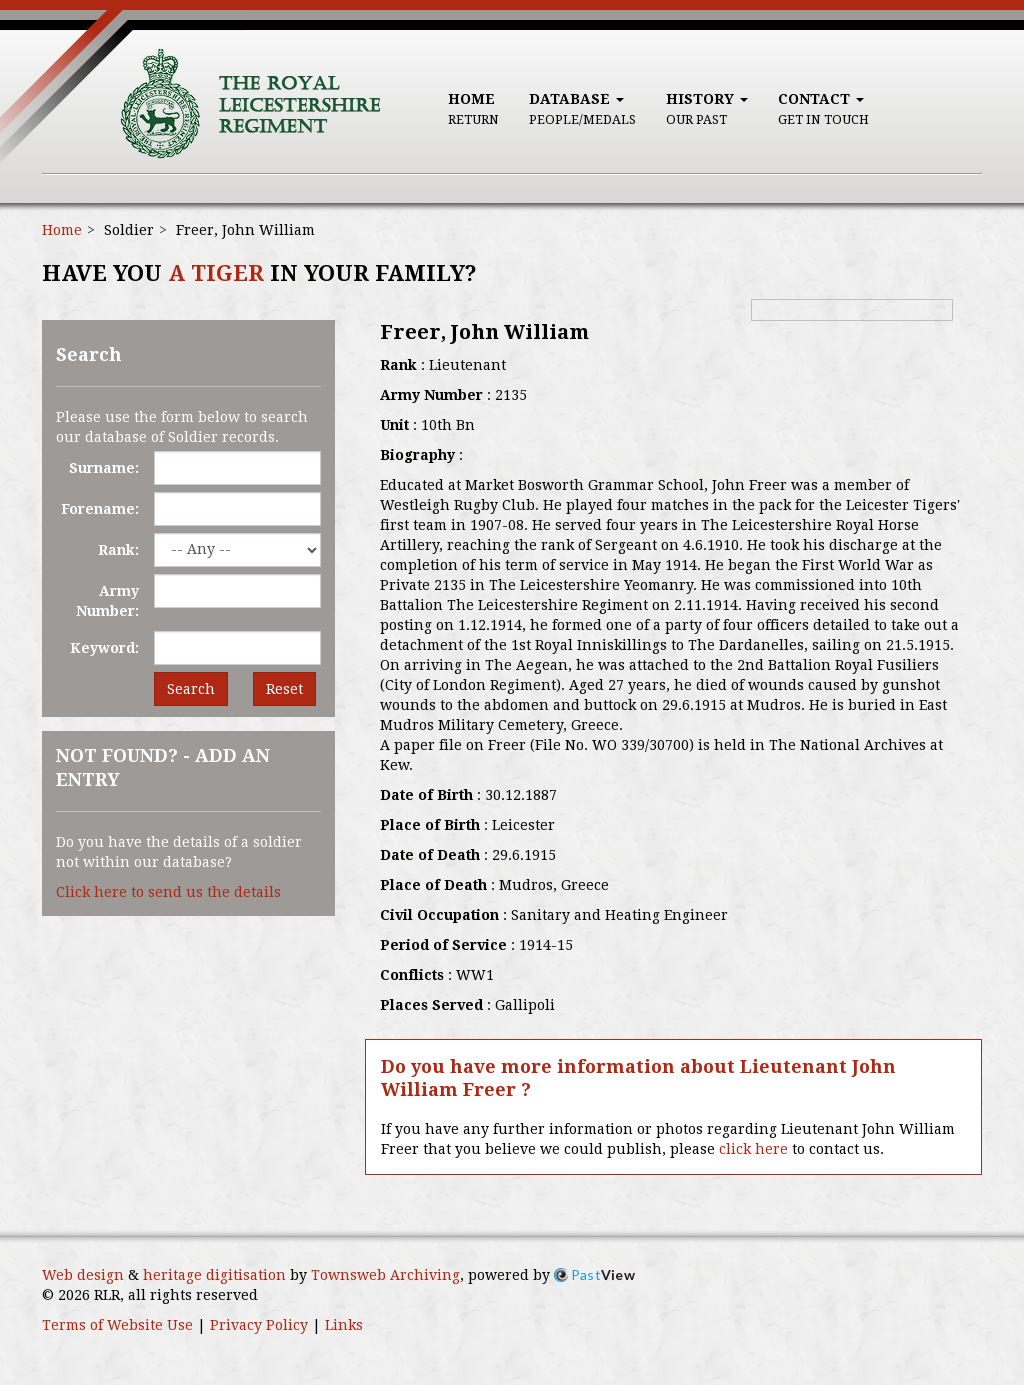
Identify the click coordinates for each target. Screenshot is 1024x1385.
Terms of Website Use (117, 1325)
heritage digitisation (214, 1275)
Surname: (104, 468)
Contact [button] (823, 109)
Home (473, 109)
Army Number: (107, 601)
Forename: (100, 509)
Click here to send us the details (168, 892)
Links (344, 1325)
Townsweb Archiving (385, 1275)
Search (191, 689)
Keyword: (104, 648)
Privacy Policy (259, 1325)
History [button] (707, 109)
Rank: (118, 550)
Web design (83, 1275)
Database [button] (582, 109)
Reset (284, 689)
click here (753, 1149)
